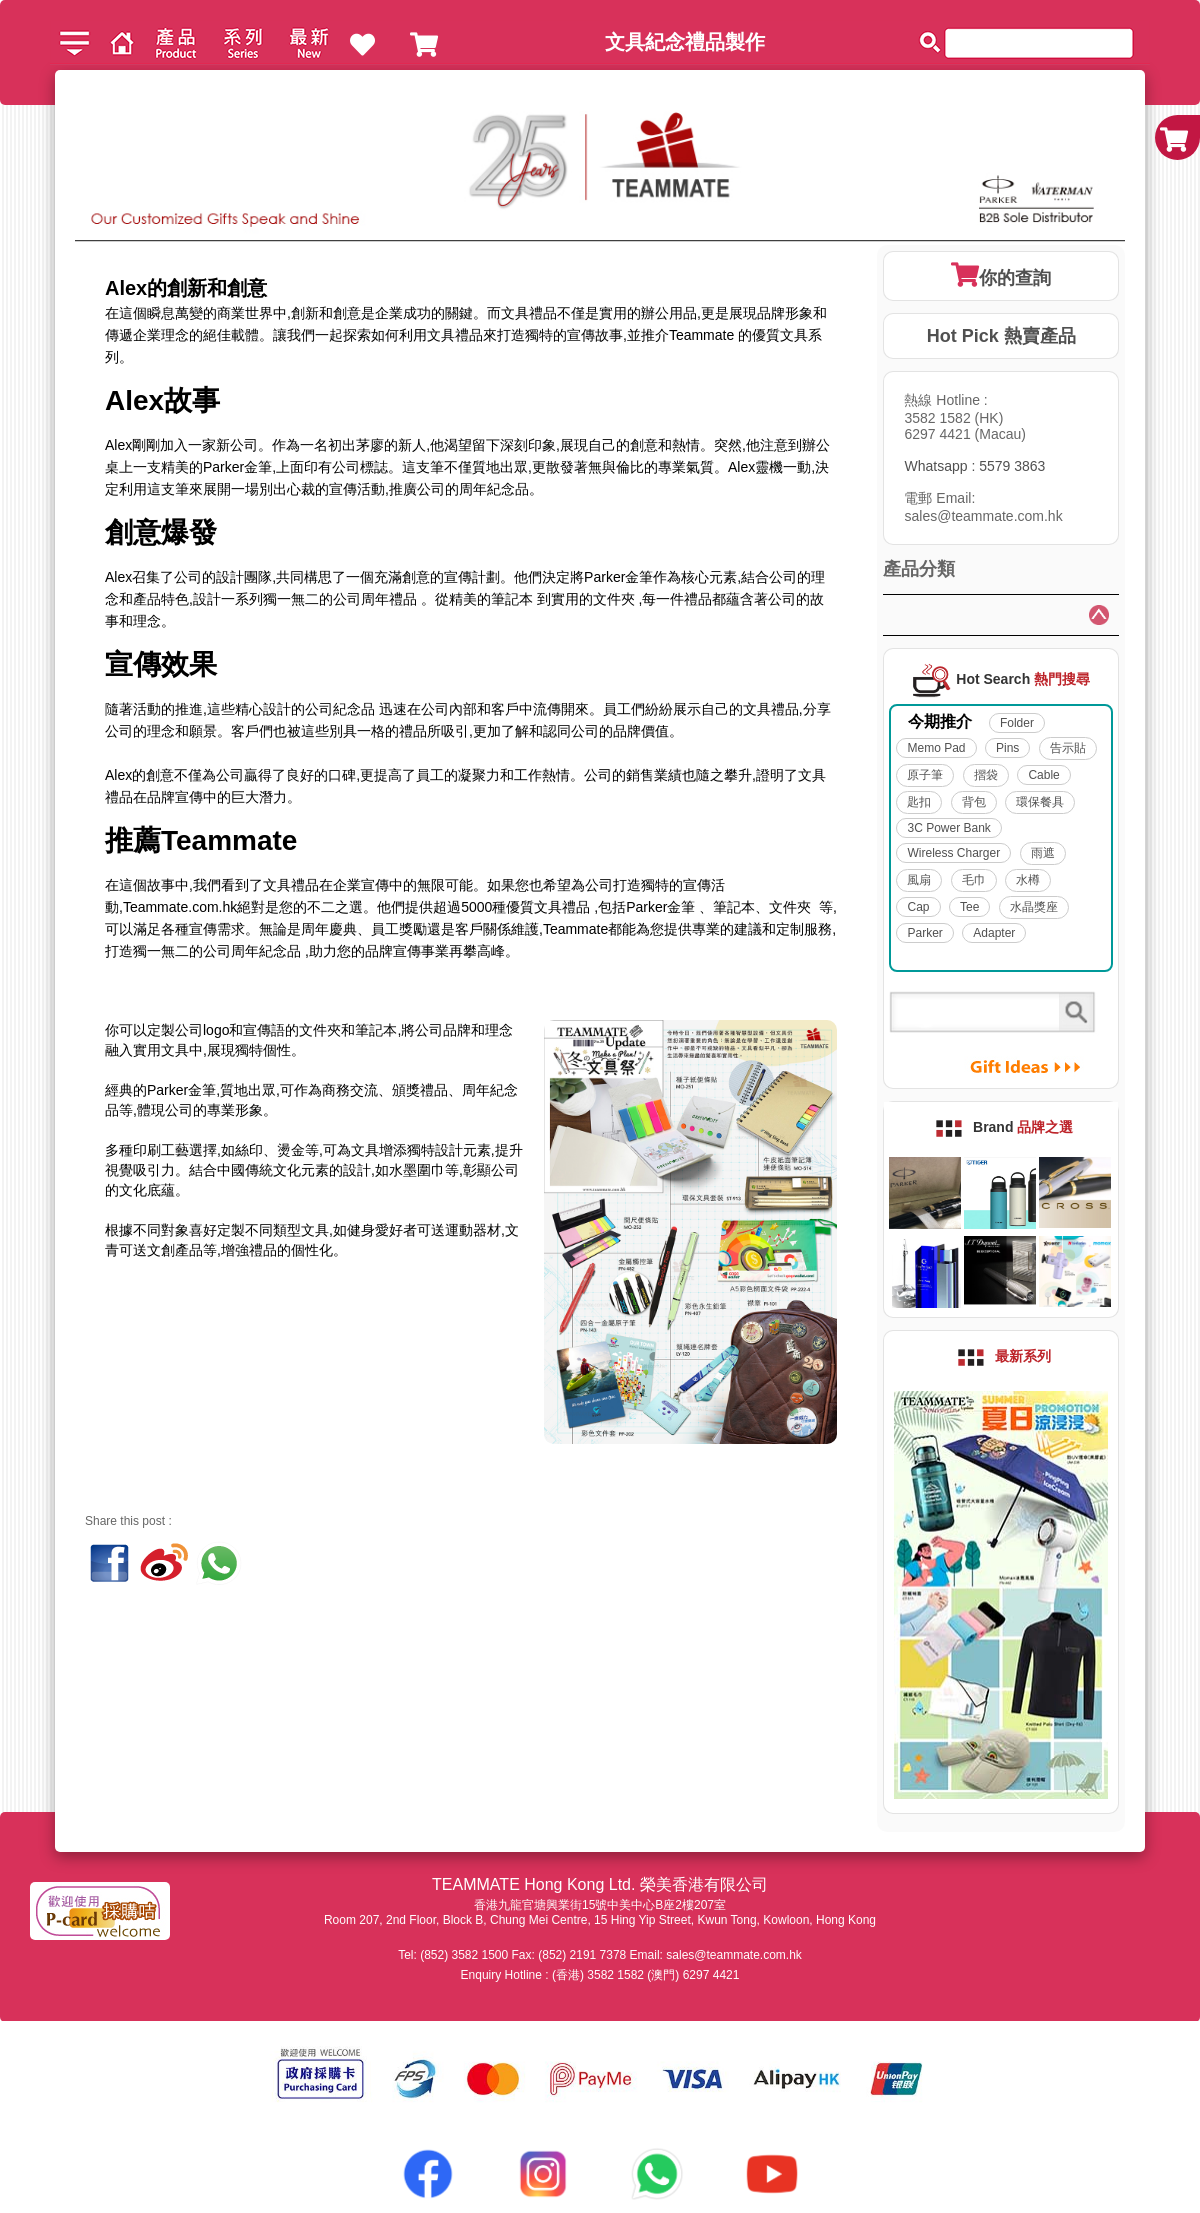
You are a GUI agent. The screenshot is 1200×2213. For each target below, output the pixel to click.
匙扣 (919, 802)
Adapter (994, 933)
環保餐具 (1040, 802)
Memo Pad (936, 748)
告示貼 (1068, 748)
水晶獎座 (1034, 907)
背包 (974, 802)
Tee (969, 907)
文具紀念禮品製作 (685, 42)
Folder (1017, 723)
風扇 (919, 880)
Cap (918, 907)
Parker (924, 933)
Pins (1007, 748)
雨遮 (1043, 853)
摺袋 (986, 775)
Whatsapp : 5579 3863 (974, 466)
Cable (1043, 775)
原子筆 (925, 775)
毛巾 (974, 880)
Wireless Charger (953, 853)
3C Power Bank (948, 828)
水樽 (1028, 880)
